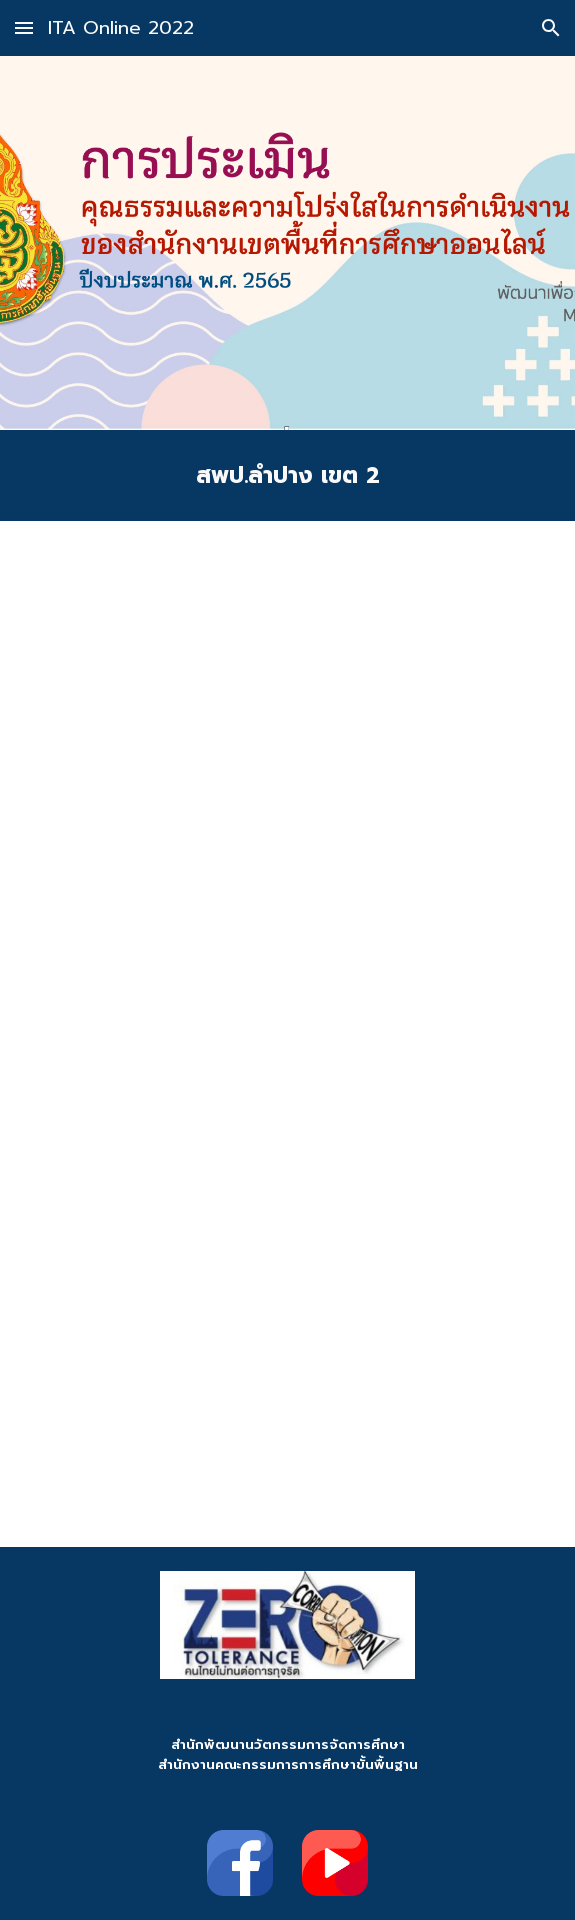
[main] (287, 475)
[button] (24, 27)
